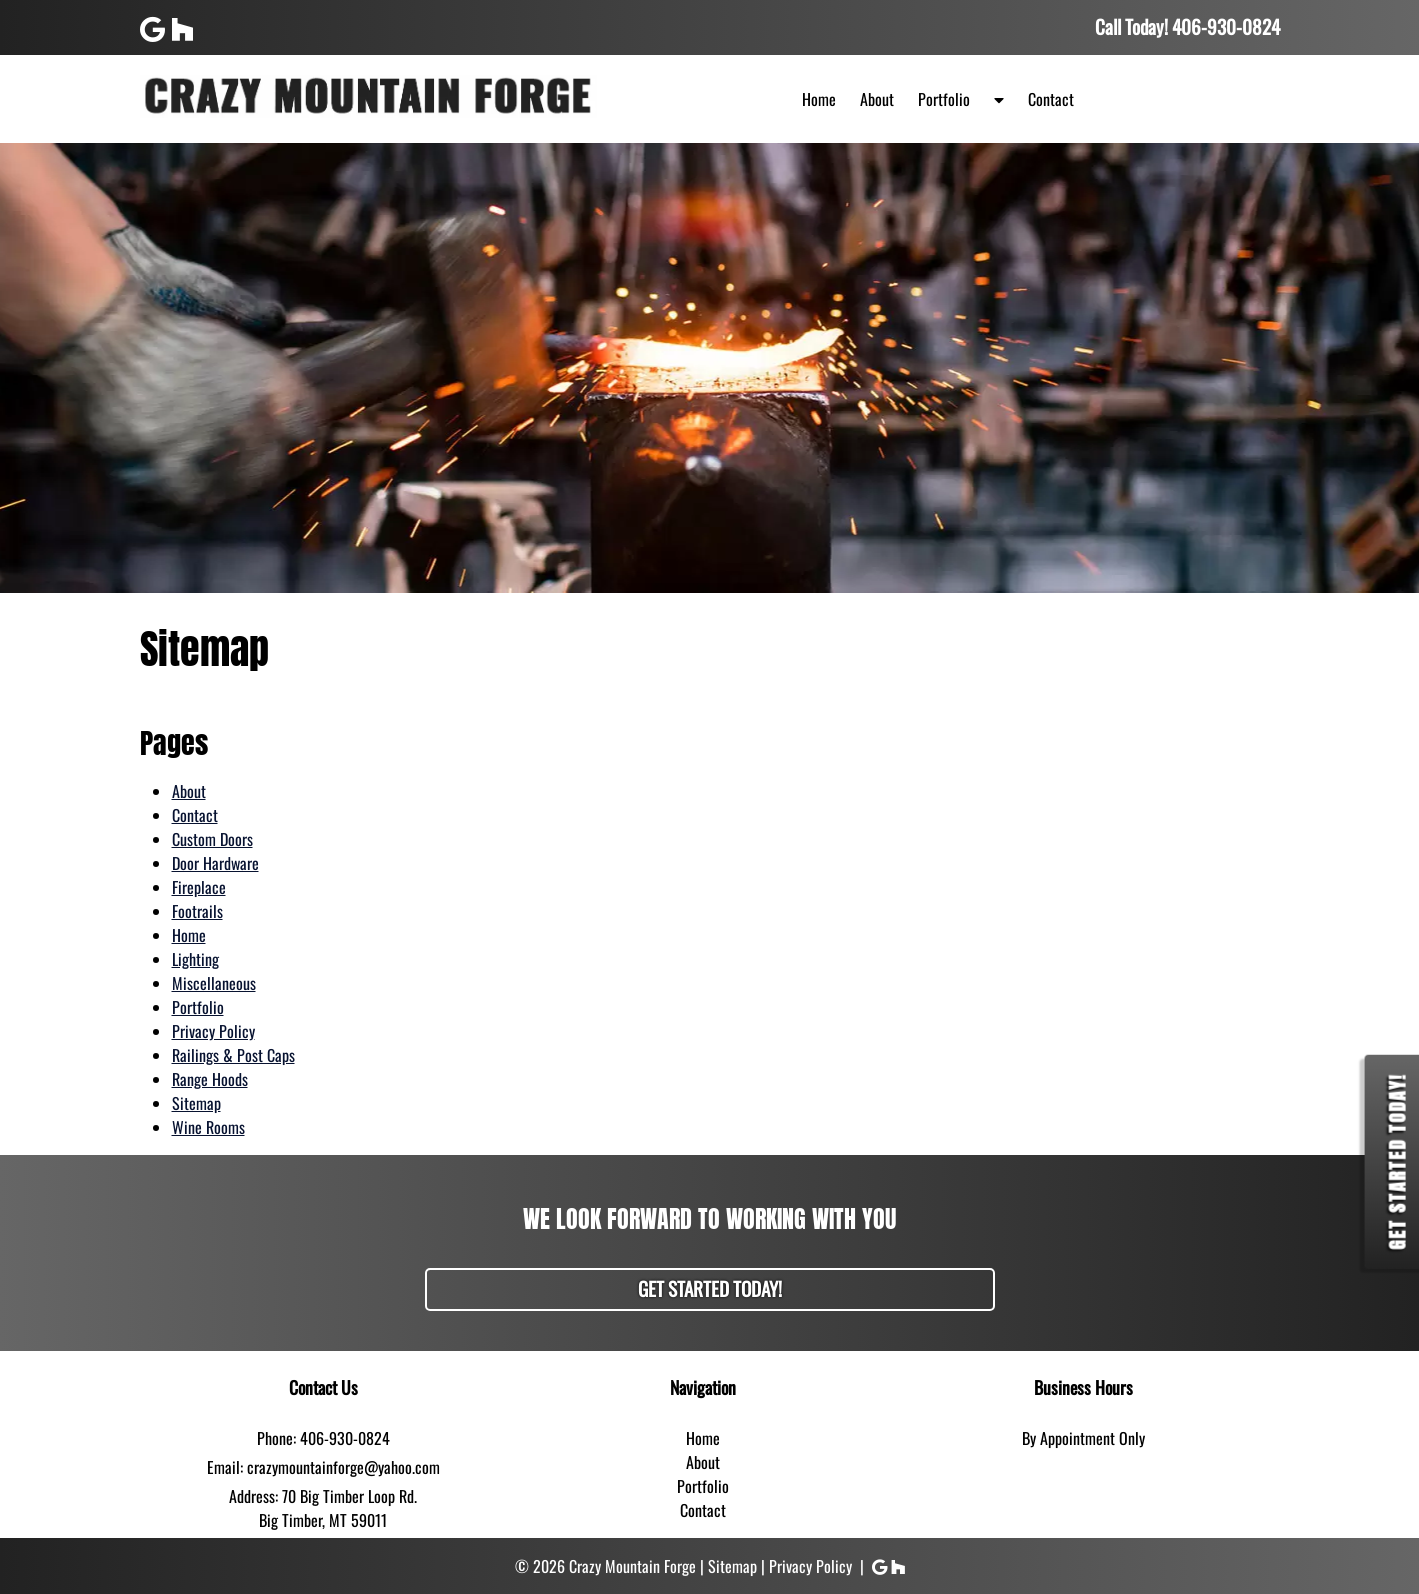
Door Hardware (215, 863)
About (877, 99)
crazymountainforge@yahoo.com (343, 1467)
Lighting (195, 959)
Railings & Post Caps (233, 1055)
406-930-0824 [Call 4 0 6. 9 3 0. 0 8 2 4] (345, 1438)
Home (819, 99)
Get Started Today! (710, 1288)
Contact (1051, 99)
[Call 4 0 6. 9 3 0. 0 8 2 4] (1226, 26)
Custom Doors (212, 839)
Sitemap (196, 1103)
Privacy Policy (213, 1031)
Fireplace (199, 887)
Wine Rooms (208, 1127)
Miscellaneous (214, 983)
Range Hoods (210, 1079)
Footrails (197, 911)
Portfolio (944, 99)
